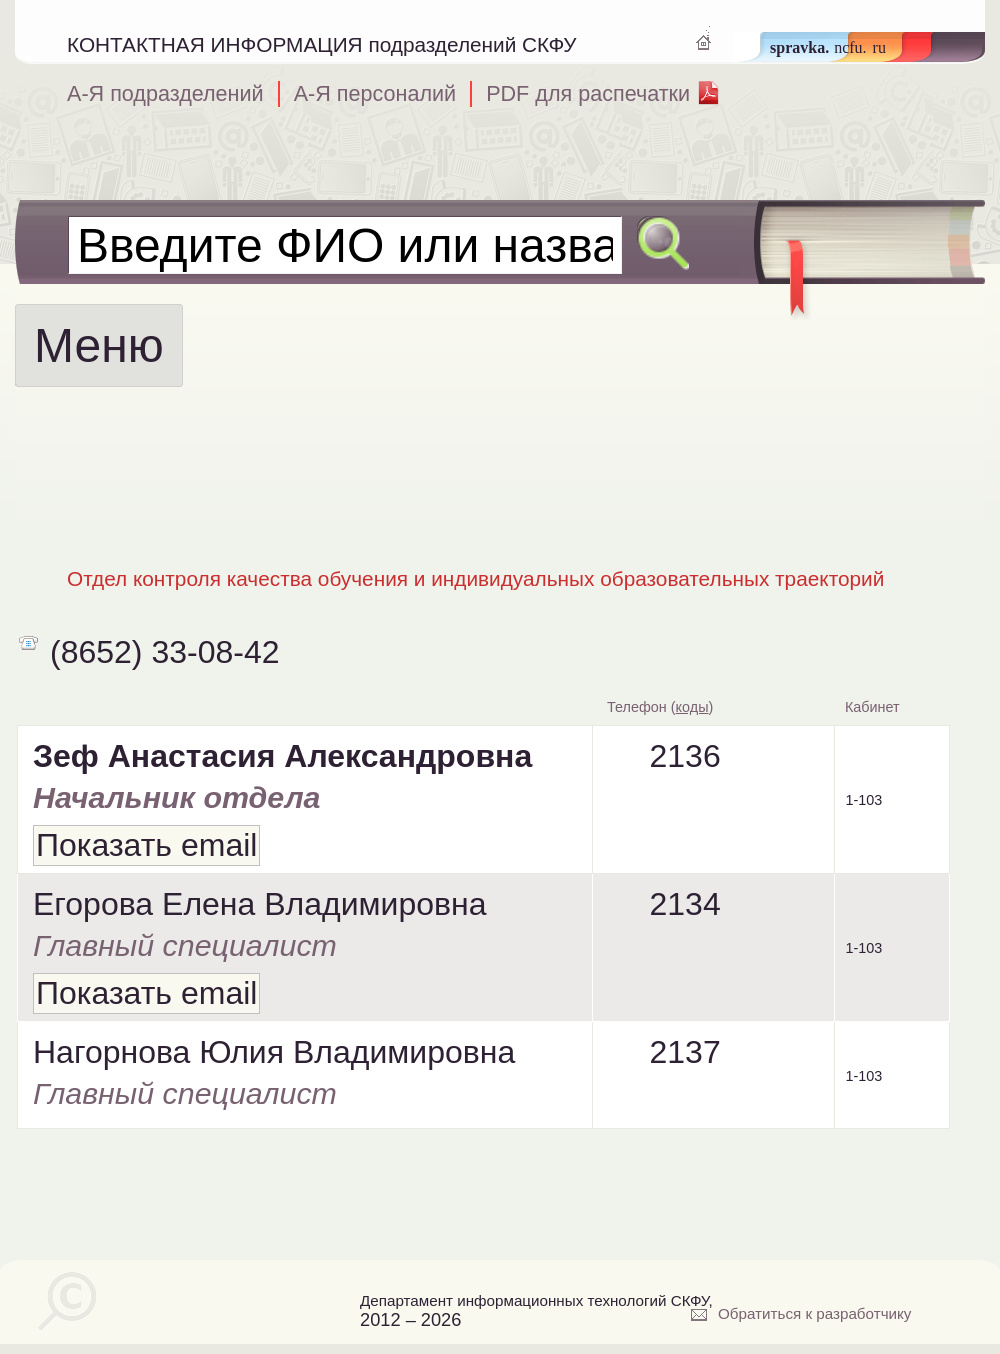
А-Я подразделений (165, 93)
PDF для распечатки (588, 93)
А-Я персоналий (375, 93)
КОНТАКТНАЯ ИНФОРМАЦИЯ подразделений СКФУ (322, 44)
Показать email (146, 845)
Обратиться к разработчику (814, 1313)
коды (692, 707)
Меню (99, 345)
